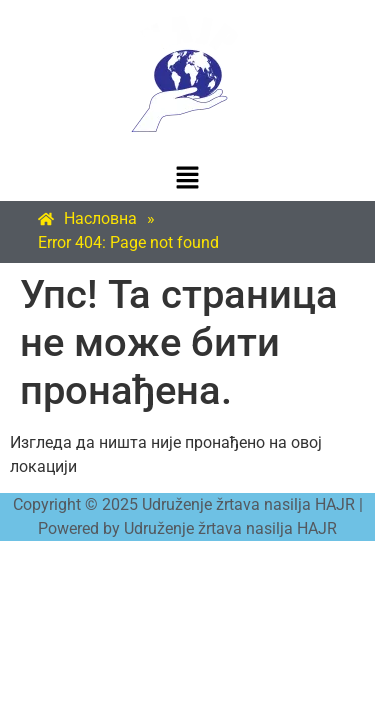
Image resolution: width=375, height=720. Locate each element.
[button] (187, 179)
